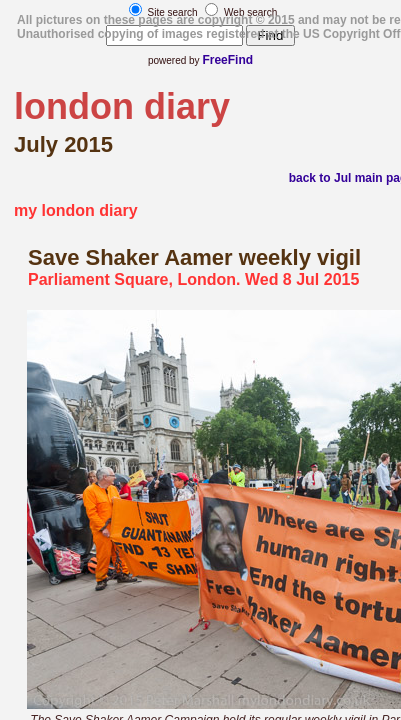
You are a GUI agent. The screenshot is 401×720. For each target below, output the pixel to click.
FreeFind (227, 60)
